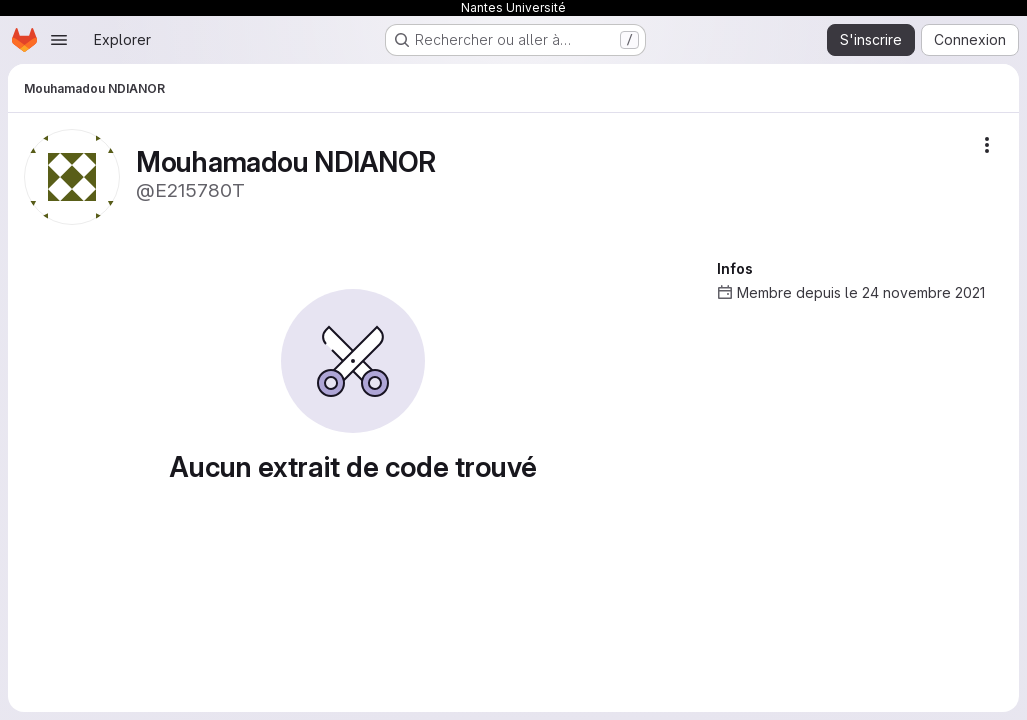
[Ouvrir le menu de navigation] (59, 40)
